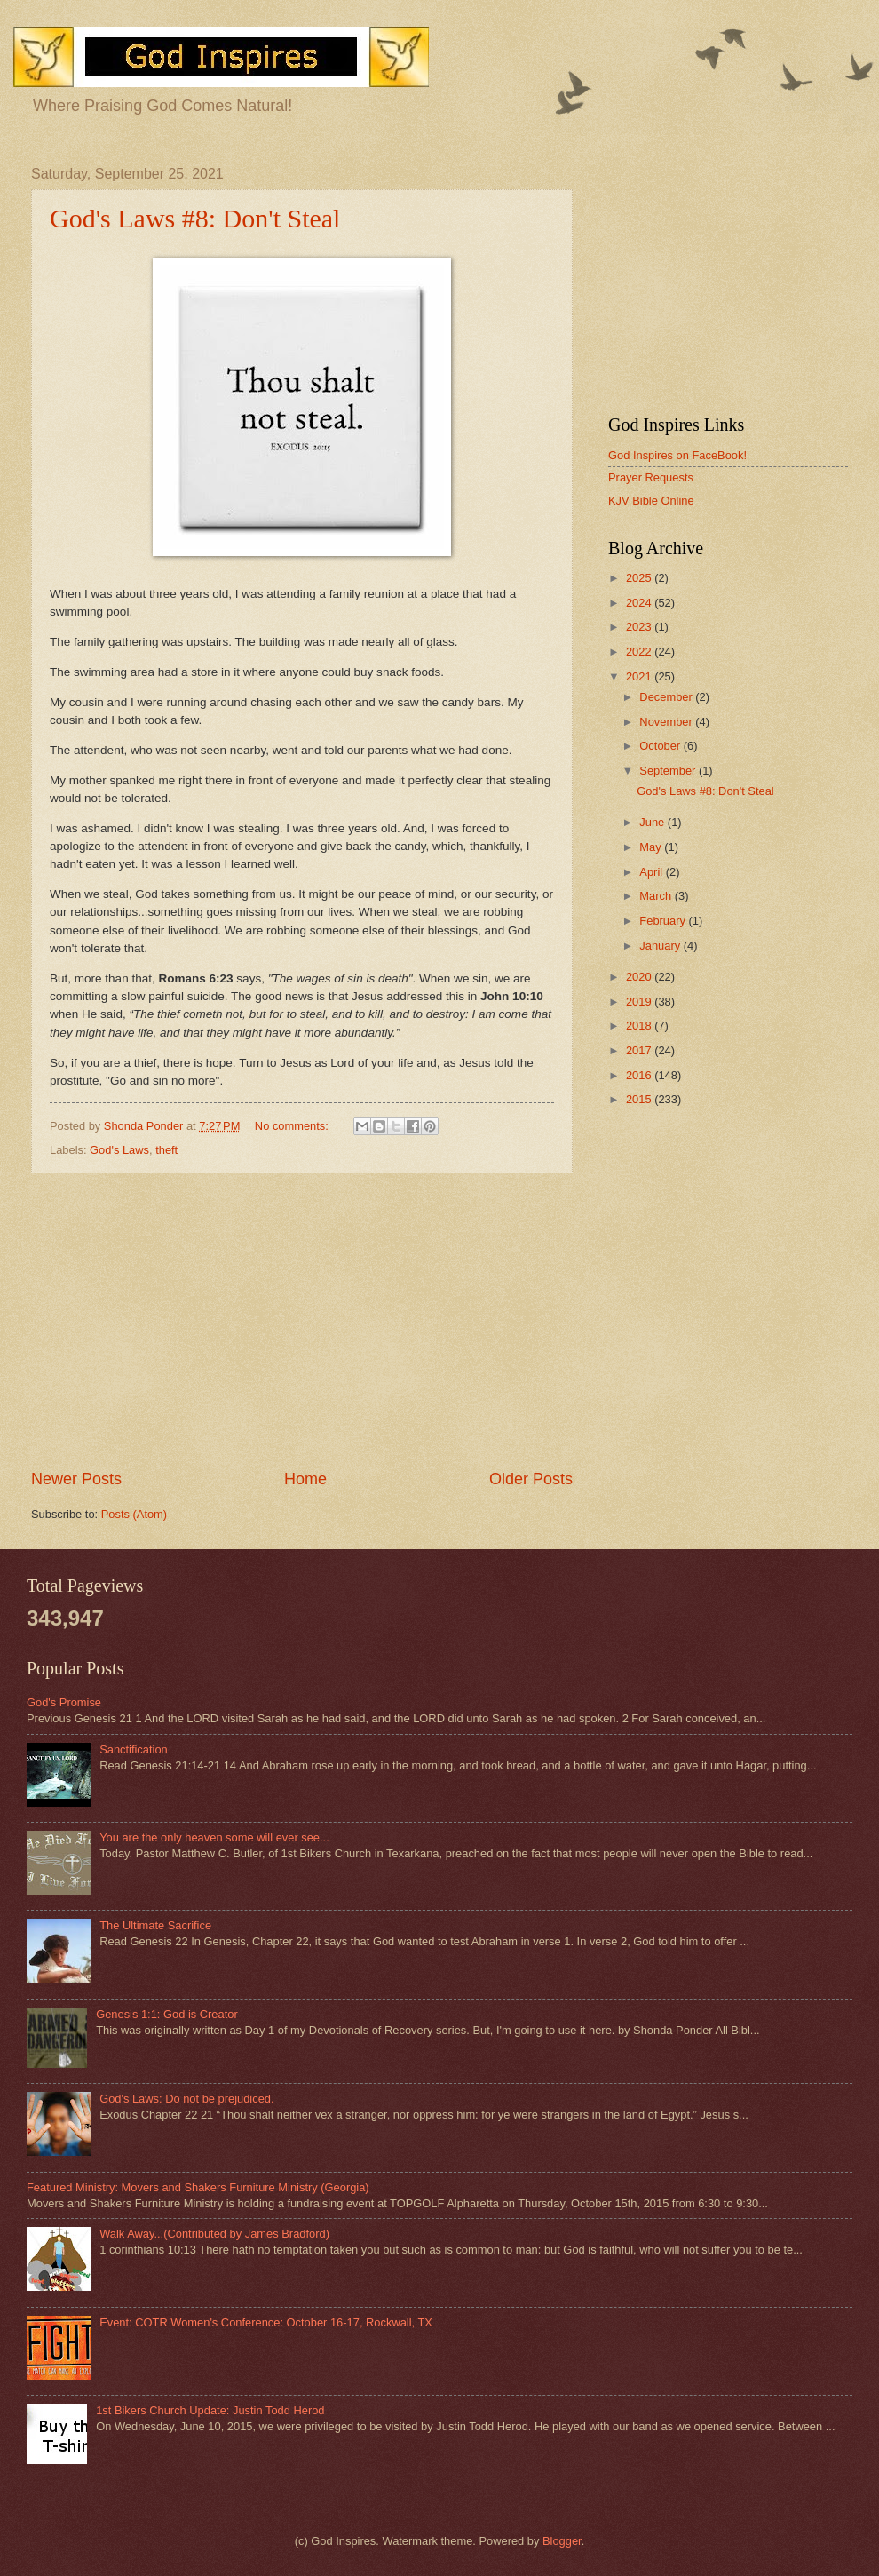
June (653, 822)
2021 (640, 676)
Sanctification (133, 1749)
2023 (640, 626)
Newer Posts (76, 1479)
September (669, 770)
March (656, 895)
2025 (640, 577)
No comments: (293, 1126)
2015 (640, 1099)
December (667, 697)
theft (166, 1150)
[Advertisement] (302, 1321)
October (661, 745)
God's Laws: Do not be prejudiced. (186, 2098)
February (663, 920)
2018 (640, 1025)
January (661, 945)
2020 (640, 976)
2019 (640, 1001)
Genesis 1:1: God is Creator (167, 2014)
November (667, 721)
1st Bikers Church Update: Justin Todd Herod (210, 2410)
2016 (640, 1075)
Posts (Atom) (134, 1514)
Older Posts (531, 1479)
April (652, 872)
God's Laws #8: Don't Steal (195, 218)
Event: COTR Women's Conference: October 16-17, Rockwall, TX (265, 2322)
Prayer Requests (650, 477)
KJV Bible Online (651, 500)
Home (305, 1479)
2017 (640, 1050)
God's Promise (64, 1702)
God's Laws (119, 1150)
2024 (640, 602)
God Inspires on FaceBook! (677, 455)
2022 (640, 651)
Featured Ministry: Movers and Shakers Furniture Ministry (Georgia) (198, 2187)
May (651, 847)
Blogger (562, 2541)
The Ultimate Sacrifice (155, 1925)
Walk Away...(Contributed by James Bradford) (214, 2233)
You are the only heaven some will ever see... (214, 1837)
